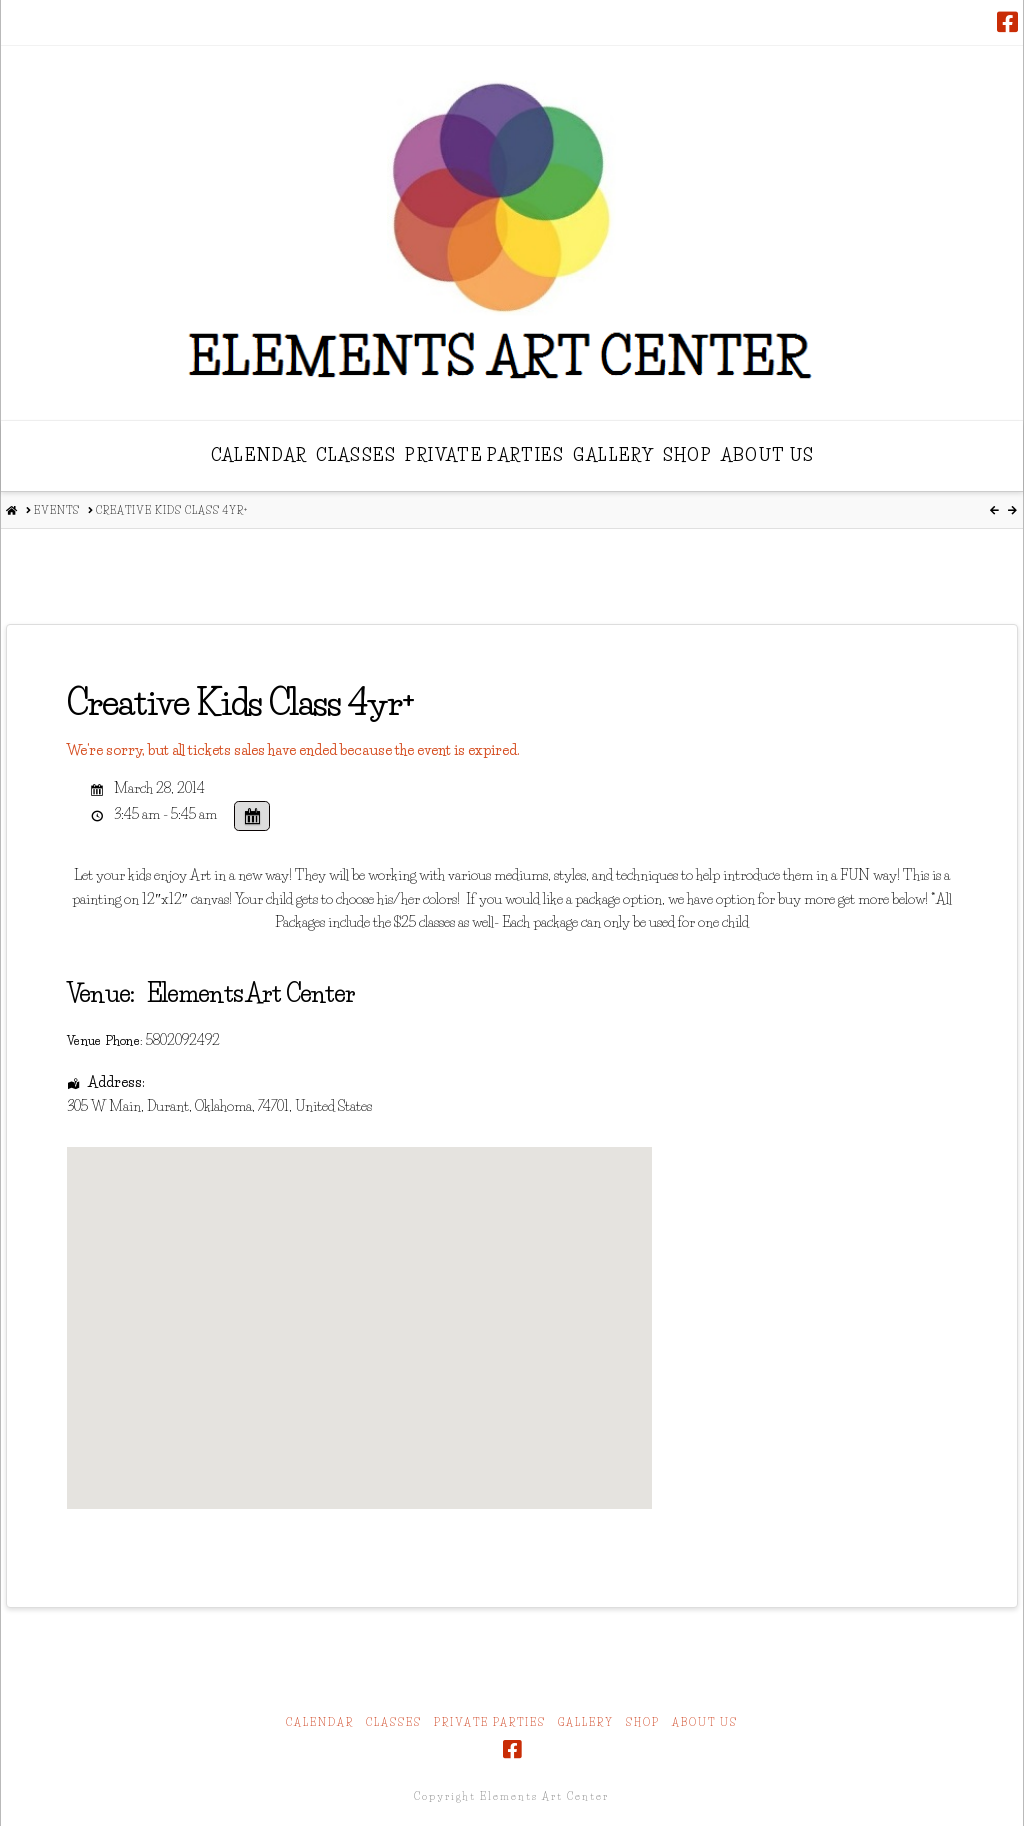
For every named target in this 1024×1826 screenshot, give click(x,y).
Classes (394, 1722)
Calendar (320, 1722)
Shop (643, 1722)
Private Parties (490, 1722)
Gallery (586, 1722)
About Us (705, 1722)
